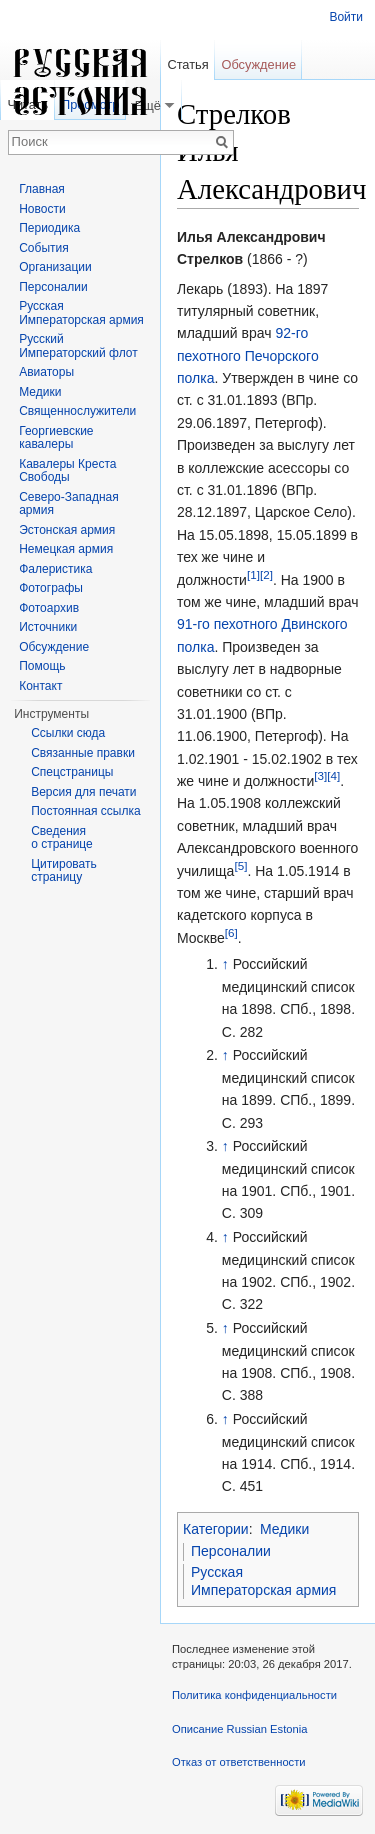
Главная (42, 189)
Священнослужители (77, 411)
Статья (187, 64)
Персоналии (231, 1551)
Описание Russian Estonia (239, 1729)
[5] (240, 865)
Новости (42, 209)
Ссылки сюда (68, 733)
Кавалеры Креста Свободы (67, 471)
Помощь (42, 666)
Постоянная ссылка (85, 811)
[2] (266, 574)
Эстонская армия (67, 530)
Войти (346, 17)
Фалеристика (55, 569)
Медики (284, 1529)
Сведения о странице (62, 838)
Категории (216, 1529)
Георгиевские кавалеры (56, 438)
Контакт (40, 686)
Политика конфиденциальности (254, 1695)
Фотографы (51, 588)
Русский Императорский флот (78, 346)
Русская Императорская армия (263, 1581)
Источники (48, 627)
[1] (253, 574)
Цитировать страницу (64, 871)
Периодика (49, 228)
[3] (320, 775)
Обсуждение (258, 64)
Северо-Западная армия (69, 504)
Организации (55, 267)
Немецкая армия (66, 549)
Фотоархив (49, 608)
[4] (333, 775)
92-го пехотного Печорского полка (248, 355)
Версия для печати (83, 792)
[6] (231, 932)
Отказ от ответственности (239, 1762)
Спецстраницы (72, 772)
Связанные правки (83, 753)
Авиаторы (46, 372)
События (44, 248)
